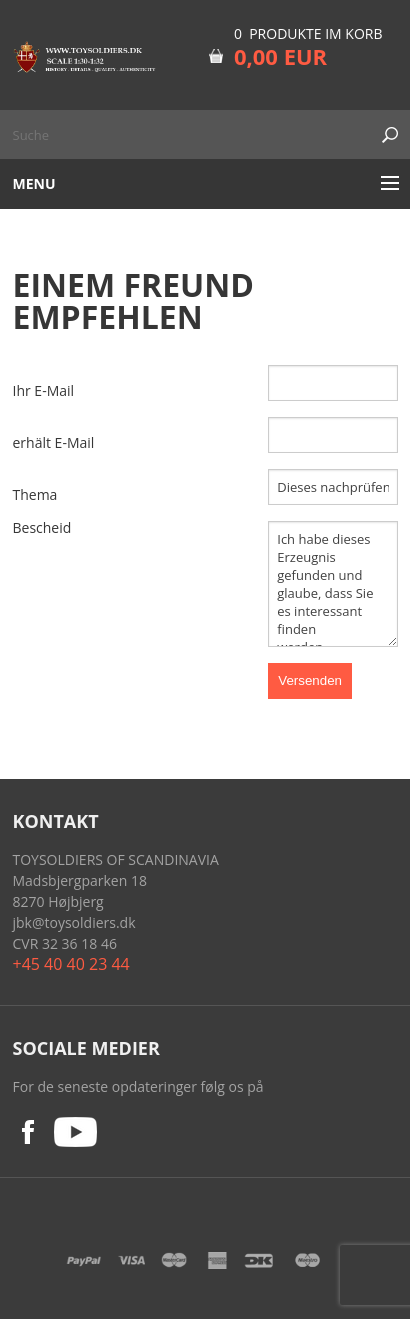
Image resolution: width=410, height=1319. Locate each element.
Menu (34, 183)
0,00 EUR (280, 56)
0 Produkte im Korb (308, 33)
